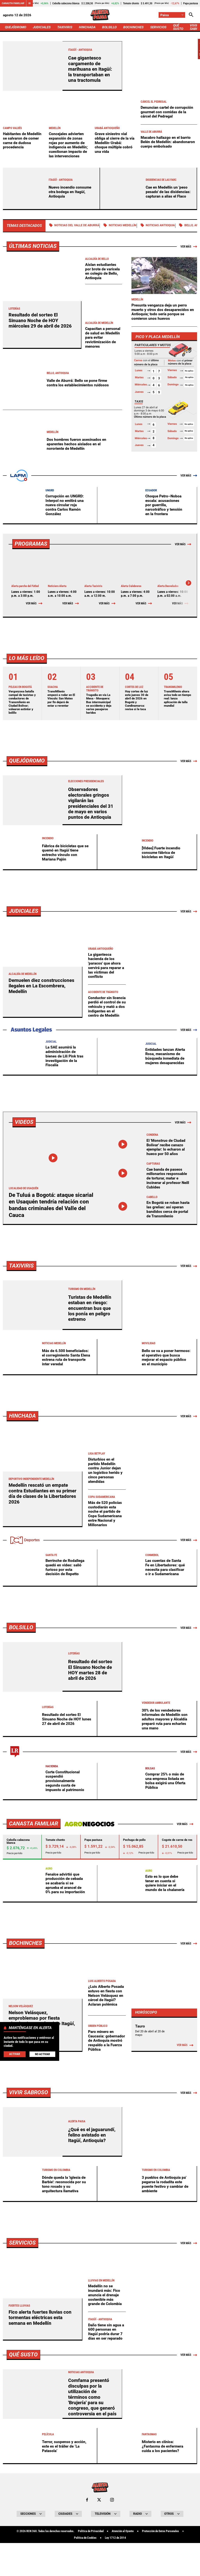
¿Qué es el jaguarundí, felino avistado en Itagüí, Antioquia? (91, 2170)
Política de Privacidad (91, 2566)
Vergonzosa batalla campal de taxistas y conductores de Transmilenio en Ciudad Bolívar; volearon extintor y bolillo (22, 719)
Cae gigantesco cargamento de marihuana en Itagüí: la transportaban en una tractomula (90, 69)
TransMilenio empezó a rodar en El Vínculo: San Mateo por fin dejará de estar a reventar (61, 716)
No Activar (42, 2054)
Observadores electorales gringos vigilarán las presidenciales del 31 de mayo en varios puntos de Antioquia (90, 820)
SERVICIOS (158, 27)
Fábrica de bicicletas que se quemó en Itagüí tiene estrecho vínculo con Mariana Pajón (65, 870)
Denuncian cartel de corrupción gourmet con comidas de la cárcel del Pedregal (167, 111)
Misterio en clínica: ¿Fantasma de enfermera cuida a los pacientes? (162, 2481)
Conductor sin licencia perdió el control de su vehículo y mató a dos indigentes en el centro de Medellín (107, 1024)
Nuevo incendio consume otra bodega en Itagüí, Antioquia (70, 191)
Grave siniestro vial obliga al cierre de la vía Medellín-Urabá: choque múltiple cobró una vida (114, 143)
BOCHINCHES (133, 27)
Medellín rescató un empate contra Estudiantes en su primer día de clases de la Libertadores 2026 (42, 1511)
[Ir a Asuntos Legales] (31, 1047)
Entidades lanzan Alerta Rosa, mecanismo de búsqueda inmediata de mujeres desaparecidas (165, 1074)
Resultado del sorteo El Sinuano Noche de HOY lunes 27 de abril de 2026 (66, 1736)
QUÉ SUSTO (178, 27)
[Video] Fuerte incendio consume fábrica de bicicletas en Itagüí (161, 870)
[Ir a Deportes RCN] (25, 1557)
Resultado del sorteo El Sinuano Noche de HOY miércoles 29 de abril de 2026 (40, 320)
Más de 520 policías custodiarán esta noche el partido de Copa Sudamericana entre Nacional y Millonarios (105, 1531)
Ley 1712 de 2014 (115, 2573)
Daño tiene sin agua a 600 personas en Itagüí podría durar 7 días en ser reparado (106, 2367)
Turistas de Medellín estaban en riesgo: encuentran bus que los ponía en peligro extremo (89, 1326)
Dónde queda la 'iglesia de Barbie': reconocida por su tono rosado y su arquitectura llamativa (64, 2219)
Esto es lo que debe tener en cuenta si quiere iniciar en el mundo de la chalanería (164, 1918)
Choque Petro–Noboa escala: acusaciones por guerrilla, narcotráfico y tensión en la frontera (163, 522)
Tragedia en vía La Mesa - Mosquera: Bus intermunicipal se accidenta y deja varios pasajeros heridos (98, 721)
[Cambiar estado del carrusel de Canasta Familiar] (29, 3)
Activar (14, 2054)
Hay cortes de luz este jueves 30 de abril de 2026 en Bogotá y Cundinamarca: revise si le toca (136, 718)
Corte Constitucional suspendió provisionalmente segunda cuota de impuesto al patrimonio (65, 1798)
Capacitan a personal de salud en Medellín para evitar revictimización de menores (102, 337)
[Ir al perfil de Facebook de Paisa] (87, 2535)
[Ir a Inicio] (99, 14)
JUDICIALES (42, 27)
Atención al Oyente (123, 2566)
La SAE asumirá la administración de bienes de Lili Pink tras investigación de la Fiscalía (64, 1074)
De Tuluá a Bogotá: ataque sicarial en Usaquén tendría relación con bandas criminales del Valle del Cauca (51, 1222)
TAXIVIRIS (64, 27)
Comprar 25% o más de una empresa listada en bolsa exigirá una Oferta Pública (165, 1798)
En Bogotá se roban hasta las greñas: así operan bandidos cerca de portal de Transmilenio (167, 1227)
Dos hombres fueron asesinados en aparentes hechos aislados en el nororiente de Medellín (76, 444)
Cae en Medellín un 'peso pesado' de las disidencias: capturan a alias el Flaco (168, 191)
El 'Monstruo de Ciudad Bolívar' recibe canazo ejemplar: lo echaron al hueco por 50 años (165, 1165)
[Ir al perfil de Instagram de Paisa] (112, 2535)
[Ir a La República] (15, 1769)
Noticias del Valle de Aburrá (76, 225)
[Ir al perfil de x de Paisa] (99, 2535)
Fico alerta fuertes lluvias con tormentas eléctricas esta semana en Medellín (40, 2352)
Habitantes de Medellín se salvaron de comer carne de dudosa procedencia (22, 140)
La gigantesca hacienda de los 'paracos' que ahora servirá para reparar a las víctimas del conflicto (106, 983)
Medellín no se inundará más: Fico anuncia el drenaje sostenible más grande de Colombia (105, 2330)
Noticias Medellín (122, 225)
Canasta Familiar (13, 3)
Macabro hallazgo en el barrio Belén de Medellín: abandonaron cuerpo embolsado (168, 142)
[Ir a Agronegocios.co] (89, 1859)
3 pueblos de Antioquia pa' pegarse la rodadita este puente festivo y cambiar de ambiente (165, 2219)
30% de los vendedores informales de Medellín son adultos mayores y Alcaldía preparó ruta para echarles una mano (165, 1737)
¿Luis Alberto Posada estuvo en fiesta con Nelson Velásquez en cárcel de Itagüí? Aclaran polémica (106, 2030)
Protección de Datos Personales (160, 2566)
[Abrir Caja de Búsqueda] (191, 15)
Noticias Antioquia (160, 225)
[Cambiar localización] (172, 15)
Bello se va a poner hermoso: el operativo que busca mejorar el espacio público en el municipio (166, 1375)
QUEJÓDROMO (15, 27)
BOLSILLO (109, 27)
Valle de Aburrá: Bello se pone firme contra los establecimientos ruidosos (78, 382)
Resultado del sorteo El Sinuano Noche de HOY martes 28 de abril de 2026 (90, 1687)
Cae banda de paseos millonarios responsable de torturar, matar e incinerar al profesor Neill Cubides (167, 1196)
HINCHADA (87, 27)
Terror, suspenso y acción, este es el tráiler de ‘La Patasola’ (64, 2481)
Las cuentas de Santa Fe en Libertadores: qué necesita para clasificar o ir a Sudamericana (165, 1585)
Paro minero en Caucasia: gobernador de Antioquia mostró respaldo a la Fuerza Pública (106, 2076)
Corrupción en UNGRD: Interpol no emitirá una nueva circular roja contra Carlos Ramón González (65, 522)
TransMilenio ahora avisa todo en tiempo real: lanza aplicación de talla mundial (177, 716)
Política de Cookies (85, 2573)
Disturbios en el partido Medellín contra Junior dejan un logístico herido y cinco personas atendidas (105, 1488)
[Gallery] (100, 597)
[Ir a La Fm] (19, 493)
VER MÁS (34, 621)
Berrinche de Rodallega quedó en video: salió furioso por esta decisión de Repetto (65, 1585)
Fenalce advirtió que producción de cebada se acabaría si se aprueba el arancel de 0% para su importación (65, 1918)
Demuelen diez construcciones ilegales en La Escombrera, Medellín (41, 1003)
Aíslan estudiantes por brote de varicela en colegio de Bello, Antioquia (102, 271)
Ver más (188, 247)
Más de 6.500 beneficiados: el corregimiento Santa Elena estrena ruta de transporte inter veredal (66, 1375)
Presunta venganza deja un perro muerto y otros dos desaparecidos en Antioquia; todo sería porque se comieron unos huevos (162, 312)
